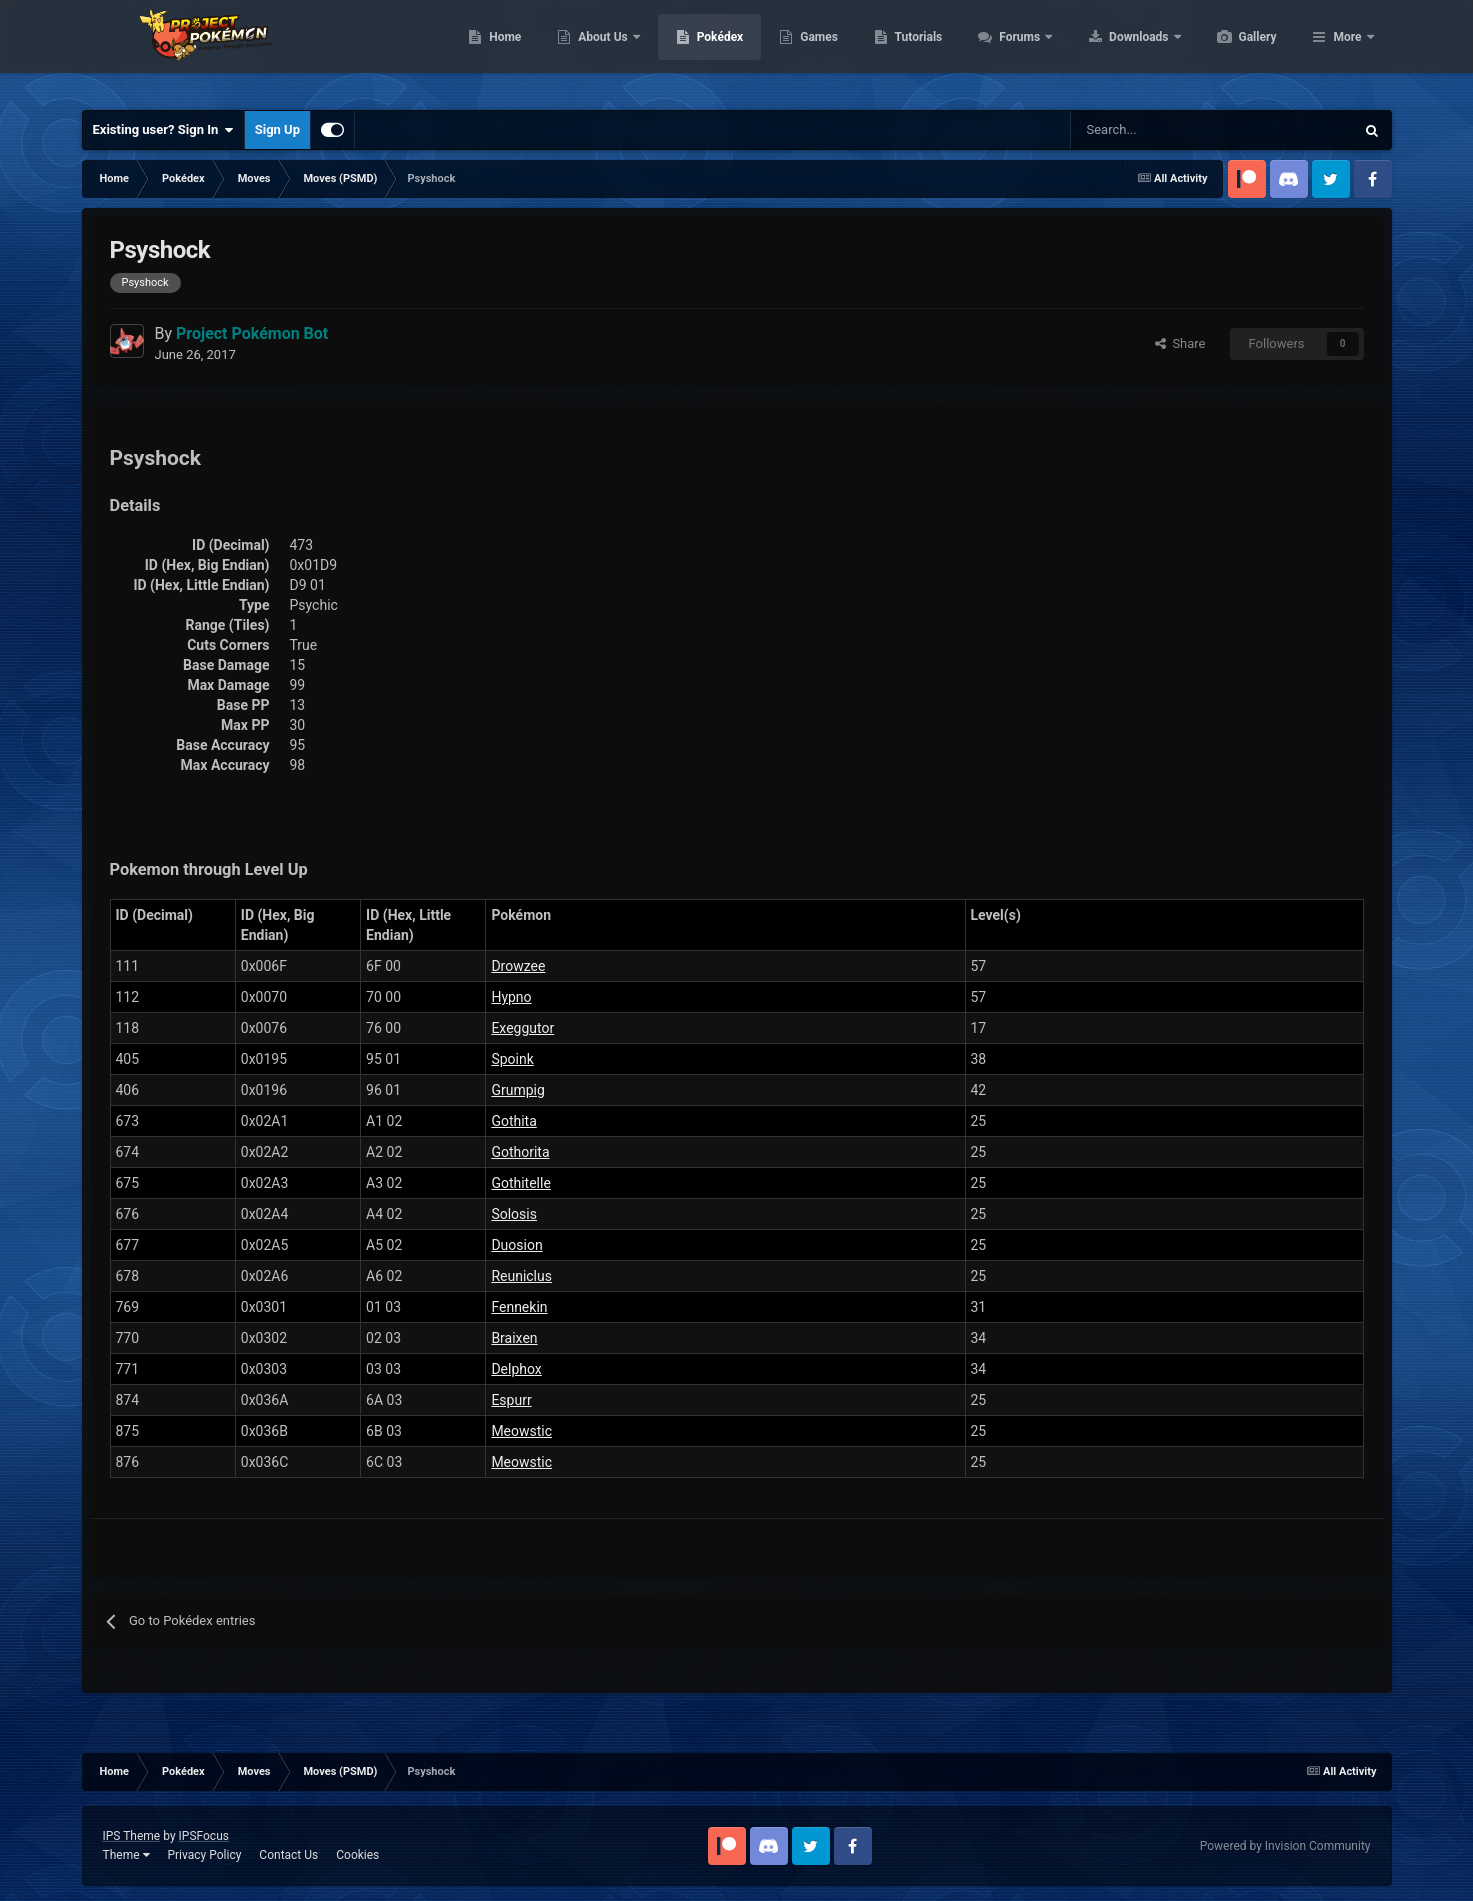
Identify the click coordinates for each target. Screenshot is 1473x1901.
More (1347, 50)
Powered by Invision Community (1285, 1846)
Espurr (511, 1400)
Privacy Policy (204, 1855)
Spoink (512, 1059)
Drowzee (518, 966)
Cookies (357, 1855)
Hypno (511, 997)
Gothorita (520, 1152)
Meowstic (521, 1431)
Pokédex (815, 50)
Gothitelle (520, 1183)
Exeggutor (522, 1028)
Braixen (514, 1338)
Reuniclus (521, 1276)
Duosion (516, 1245)
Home (599, 50)
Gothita (513, 1121)
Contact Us (288, 1855)
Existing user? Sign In (163, 130)
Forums (1115, 50)
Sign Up (277, 129)
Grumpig (517, 1090)
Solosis (514, 1214)
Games (913, 50)
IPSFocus (204, 1836)
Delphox (516, 1369)
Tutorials (1013, 50)
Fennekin (519, 1307)
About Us (698, 50)
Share (1180, 343)
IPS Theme (132, 1836)
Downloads (1234, 50)
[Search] (1141, 130)
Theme (126, 1855)
